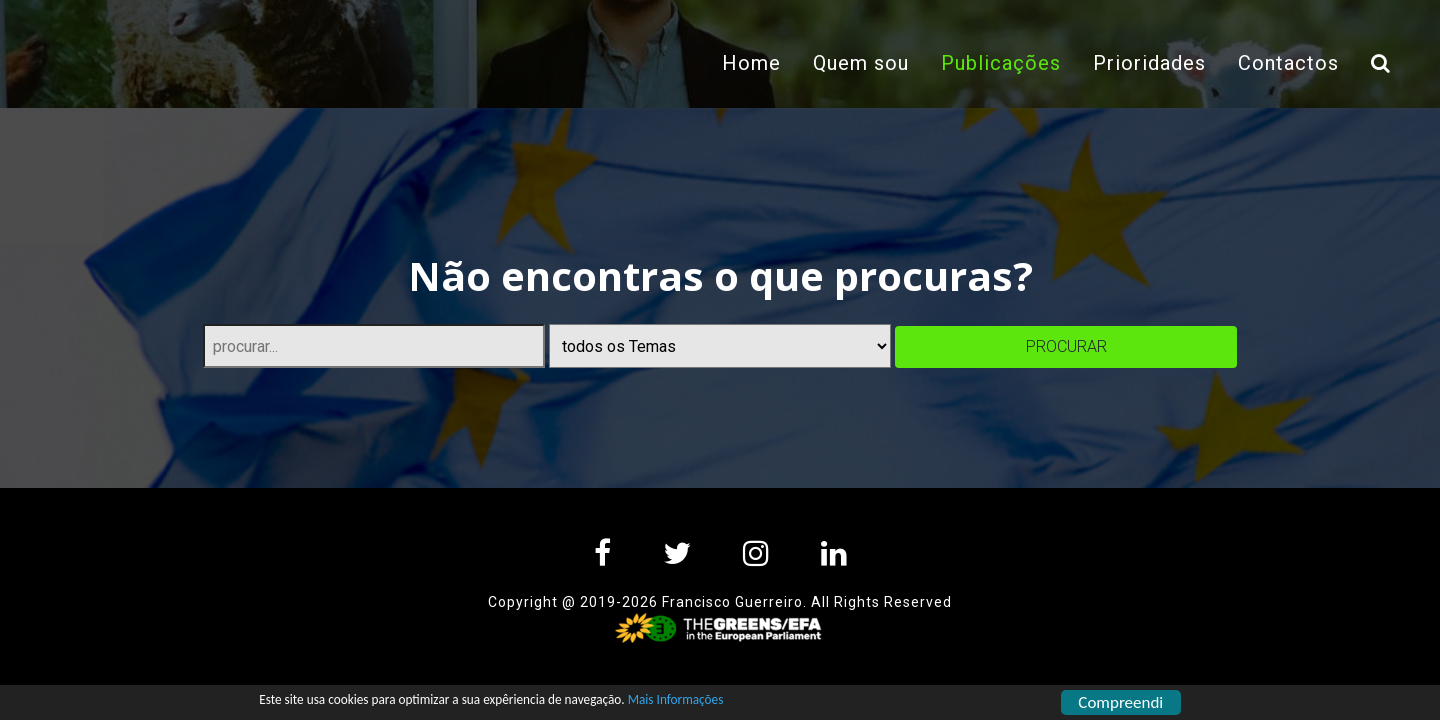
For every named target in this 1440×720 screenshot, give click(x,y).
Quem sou (855, 63)
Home (745, 63)
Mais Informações (793, 703)
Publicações (1003, 61)
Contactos (1282, 63)
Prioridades (1143, 63)
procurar (1066, 346)
